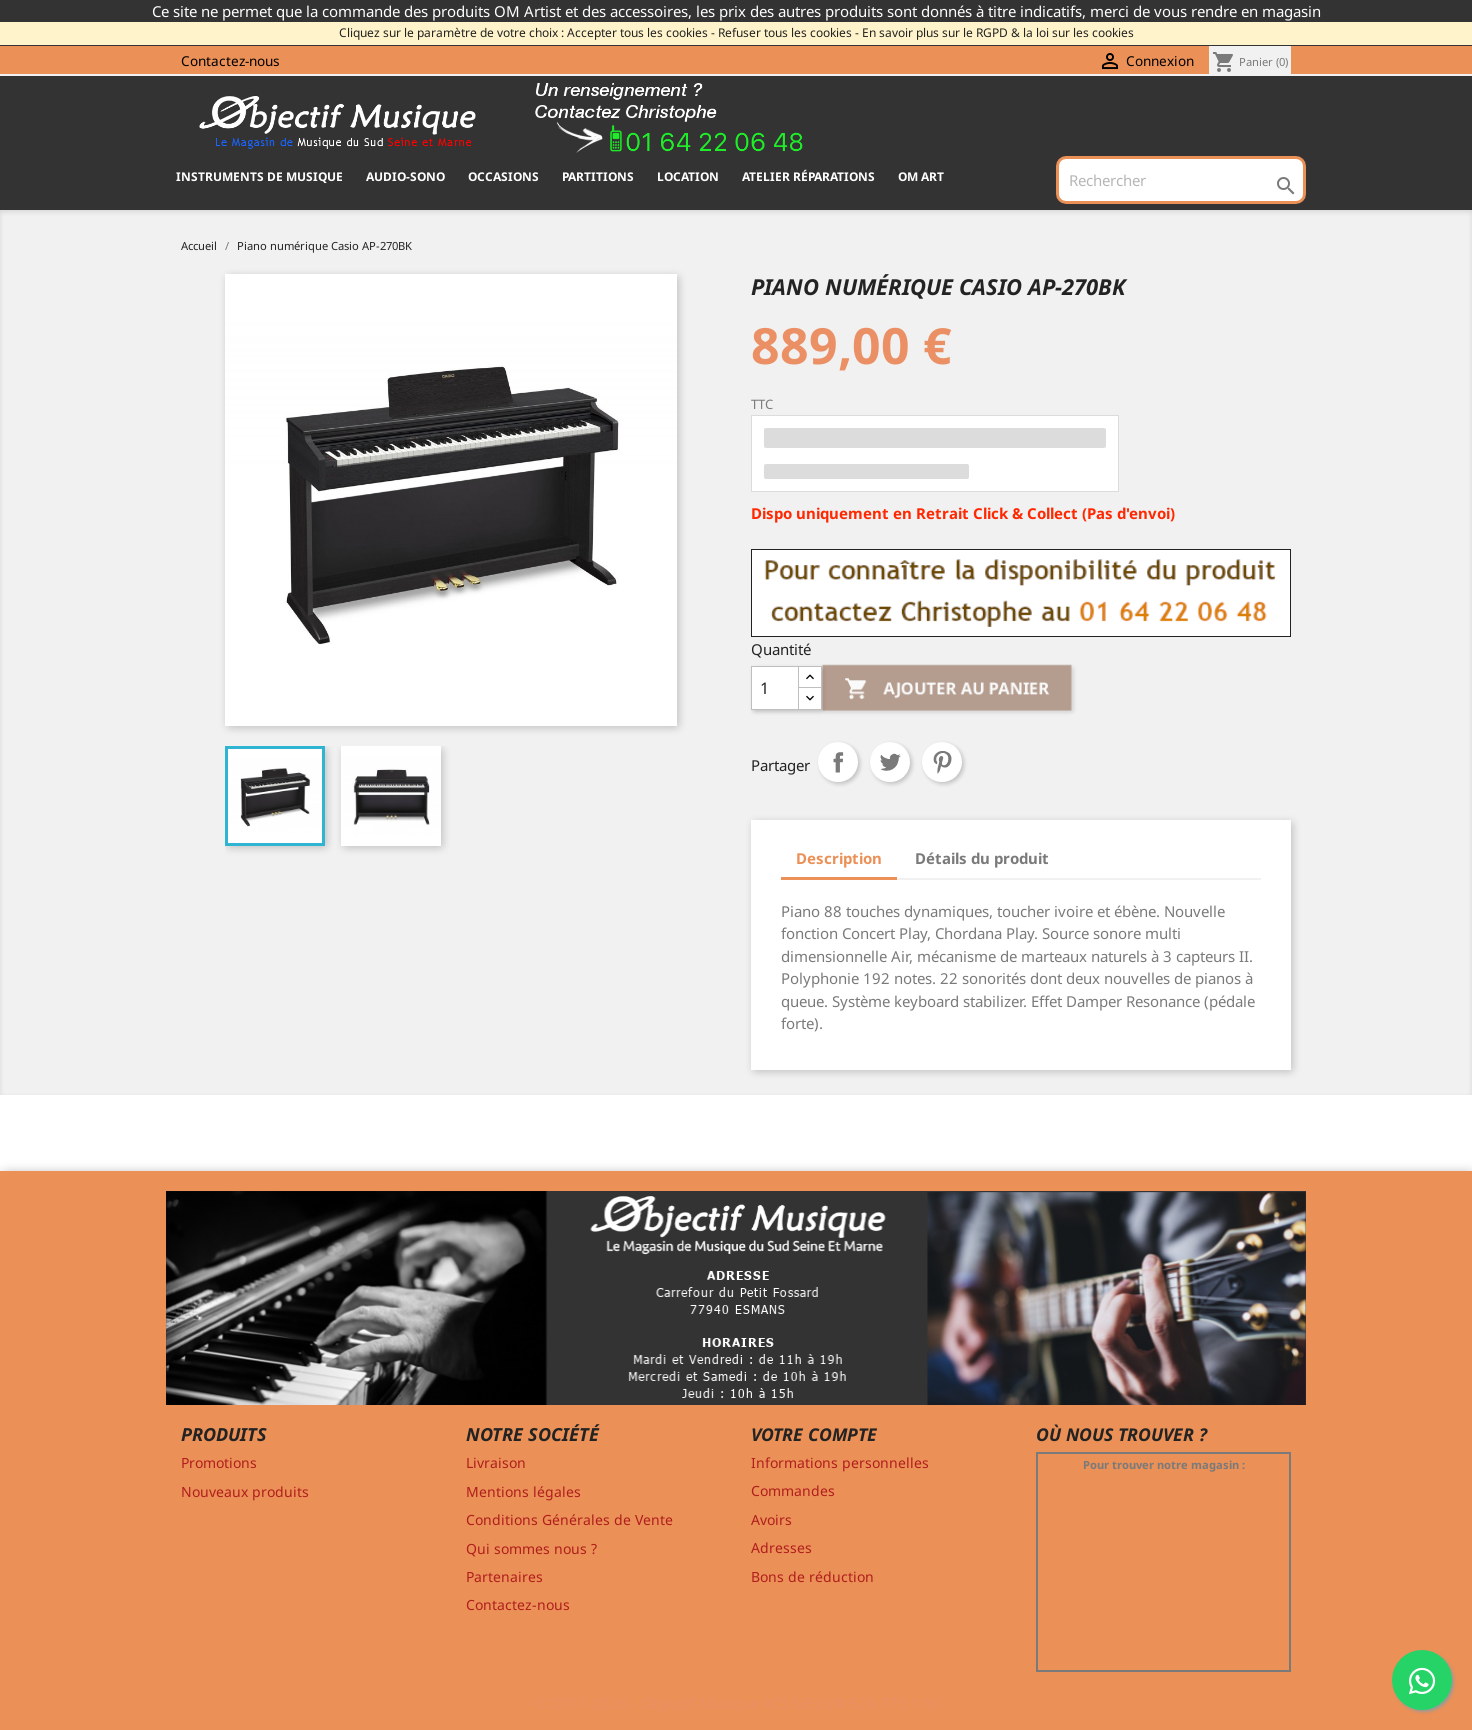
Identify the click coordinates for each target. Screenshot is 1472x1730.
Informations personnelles (840, 1462)
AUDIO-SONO (405, 176)
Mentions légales (523, 1491)
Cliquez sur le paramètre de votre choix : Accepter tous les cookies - (527, 32)
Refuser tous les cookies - (788, 32)
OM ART (921, 176)
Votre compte (814, 1434)
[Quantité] (775, 688)
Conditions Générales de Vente (569, 1519)
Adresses (781, 1547)
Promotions (219, 1462)
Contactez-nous (230, 60)
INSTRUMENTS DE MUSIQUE (259, 176)
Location (688, 176)
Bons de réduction (812, 1576)
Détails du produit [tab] (982, 858)
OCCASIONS (503, 176)
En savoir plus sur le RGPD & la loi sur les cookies (998, 32)
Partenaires (504, 1576)
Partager (838, 762)
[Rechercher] (1181, 180)
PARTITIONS (598, 176)
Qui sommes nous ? (531, 1548)
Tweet (890, 762)
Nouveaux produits (245, 1491)
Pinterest (942, 762)
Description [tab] (839, 858)
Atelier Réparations (808, 176)
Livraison (496, 1462)
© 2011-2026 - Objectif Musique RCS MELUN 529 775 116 (736, 1703)
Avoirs (771, 1519)
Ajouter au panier (948, 689)
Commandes (793, 1490)
